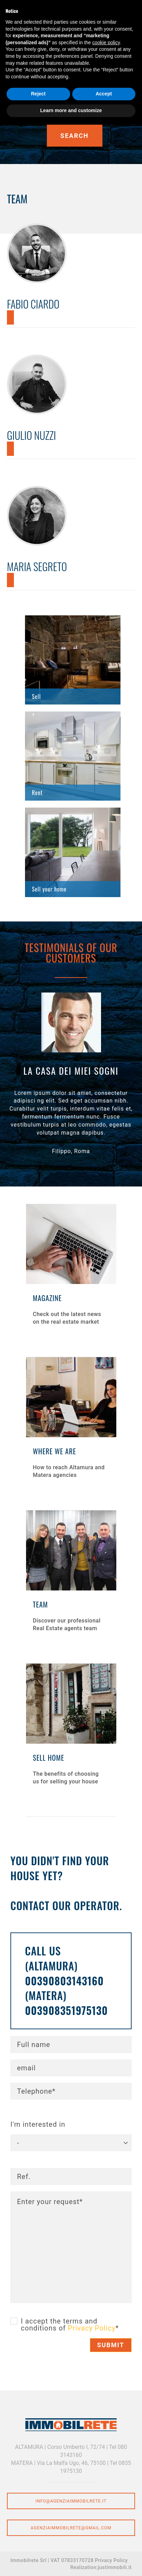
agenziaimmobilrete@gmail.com (71, 2528)
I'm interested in (37, 2124)
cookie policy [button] (106, 42)
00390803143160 (64, 1981)
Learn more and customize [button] (71, 110)
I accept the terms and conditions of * (70, 2325)
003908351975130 (66, 2010)
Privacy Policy (92, 2328)
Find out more (72, 660)
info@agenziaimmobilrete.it (71, 2501)
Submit (110, 2345)
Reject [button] (38, 93)
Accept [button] (103, 93)
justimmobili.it (115, 2567)
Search (74, 135)
